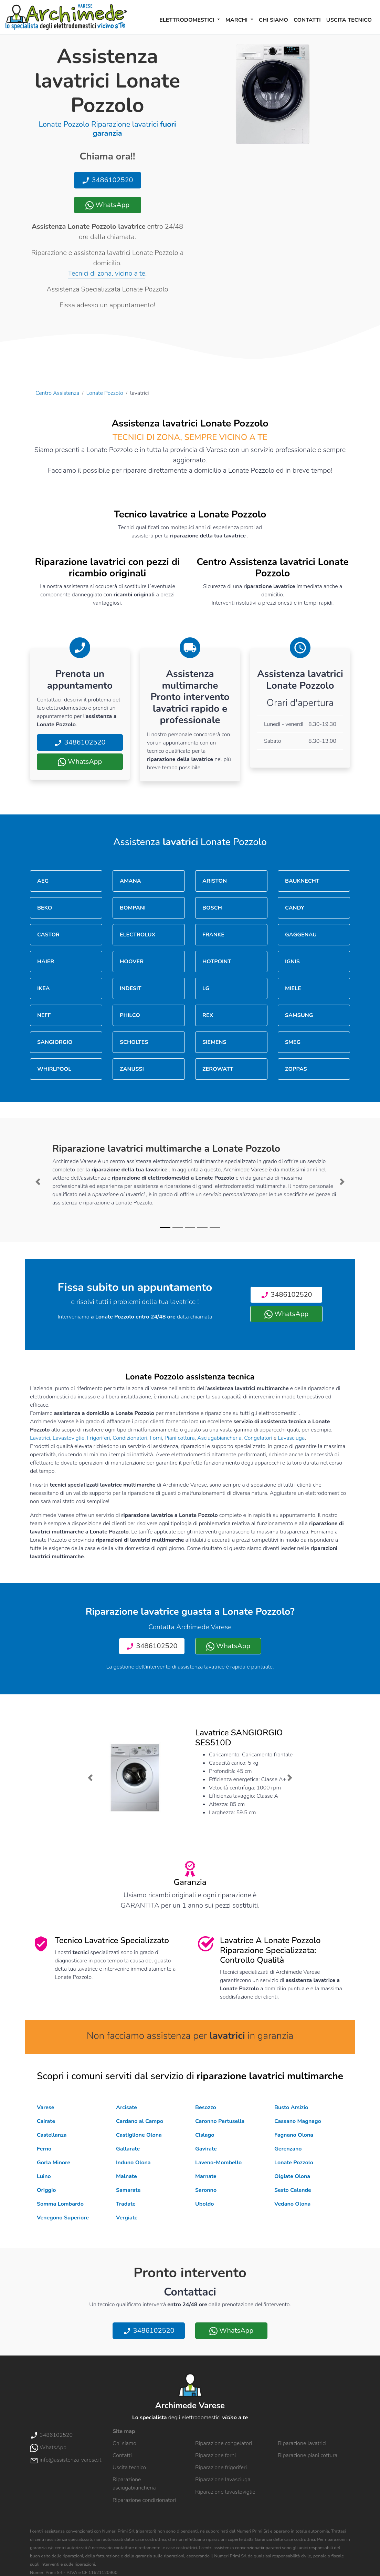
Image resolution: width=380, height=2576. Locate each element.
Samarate (128, 2190)
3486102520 (107, 180)
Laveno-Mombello (218, 2162)
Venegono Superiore (63, 2217)
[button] (38, 1182)
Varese (45, 2107)
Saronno (206, 2190)
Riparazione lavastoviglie (225, 2492)
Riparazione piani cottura (307, 2455)
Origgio (46, 2190)
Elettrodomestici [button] (187, 20)
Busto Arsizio (291, 2107)
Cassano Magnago (297, 2121)
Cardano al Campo (139, 2121)
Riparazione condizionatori (144, 2500)
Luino (44, 2176)
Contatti (307, 20)
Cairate (46, 2121)
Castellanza (51, 2135)
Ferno (44, 2149)
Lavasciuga (291, 1438)
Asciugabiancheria (219, 1438)
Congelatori (258, 1438)
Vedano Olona (292, 2204)
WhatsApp (107, 204)
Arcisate (126, 2107)
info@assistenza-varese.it (65, 2460)
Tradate (126, 2204)
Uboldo (204, 2204)
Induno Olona (133, 2162)
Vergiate (126, 2217)
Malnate (126, 2176)
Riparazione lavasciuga (223, 2479)
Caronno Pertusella (219, 2121)
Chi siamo (273, 20)
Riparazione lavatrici (302, 2443)
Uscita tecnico (349, 20)
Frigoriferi (98, 1438)
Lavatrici (40, 1438)
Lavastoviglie (68, 1438)
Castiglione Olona (139, 2135)
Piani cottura (180, 1438)
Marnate (206, 2176)
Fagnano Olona (293, 2135)
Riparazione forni (215, 2455)
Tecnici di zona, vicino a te (106, 273)
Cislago (204, 2135)
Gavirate (206, 2149)
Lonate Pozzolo (104, 393)
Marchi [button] (237, 20)
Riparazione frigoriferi (221, 2467)
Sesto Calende (292, 2190)
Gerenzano (288, 2149)
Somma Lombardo (60, 2204)
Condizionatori (130, 1438)
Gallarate (128, 2149)
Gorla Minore (53, 2162)
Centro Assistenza (57, 393)
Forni (156, 1438)
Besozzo (205, 2107)
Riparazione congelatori (223, 2443)
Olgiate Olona (292, 2176)
